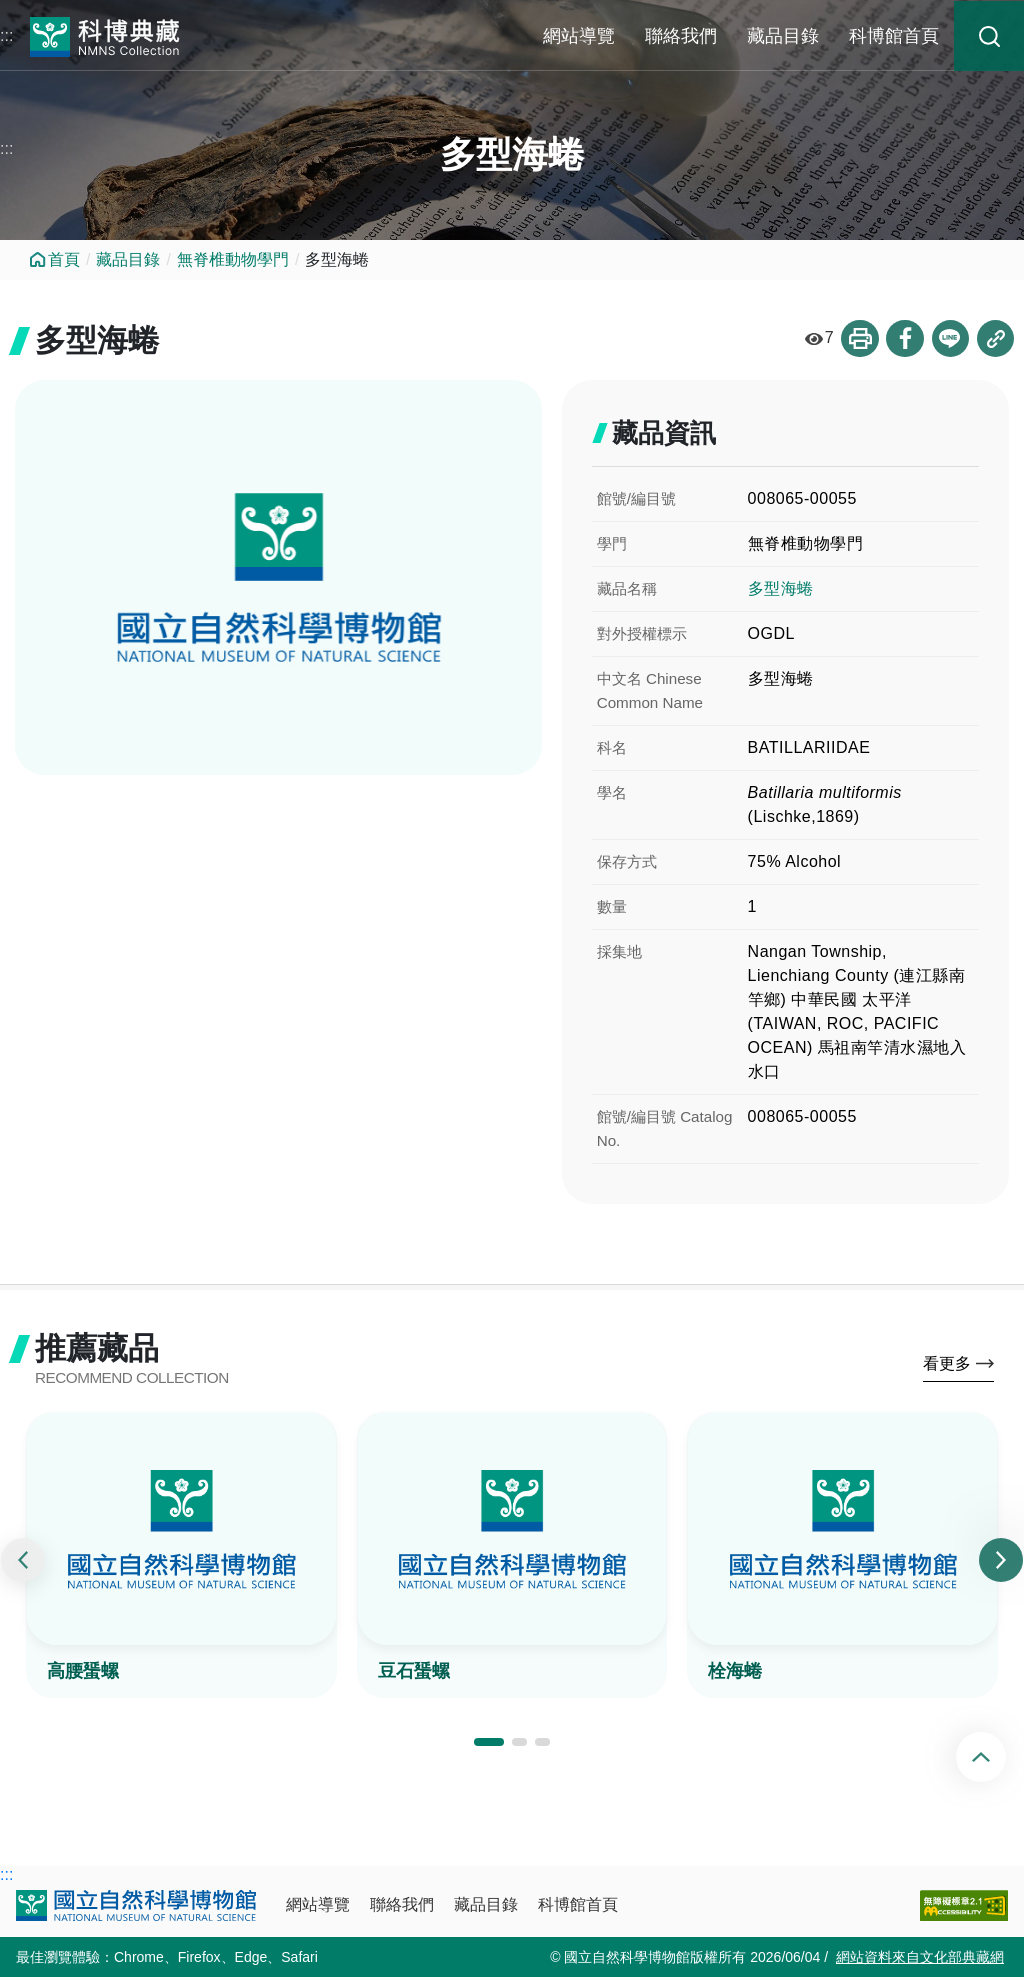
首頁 (64, 259)
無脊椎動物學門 (233, 259)
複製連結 (995, 339)
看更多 (947, 1366)
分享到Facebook (903, 339)
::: (6, 35)
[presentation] (23, 1563)
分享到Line (949, 339)
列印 (857, 339)
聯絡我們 (681, 36)
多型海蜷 (781, 589)
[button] (489, 1745)
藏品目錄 (783, 36)
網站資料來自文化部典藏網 (920, 1960)
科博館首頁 (894, 36)
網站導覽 (579, 36)
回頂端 (997, 1757)
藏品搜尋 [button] (989, 36)
